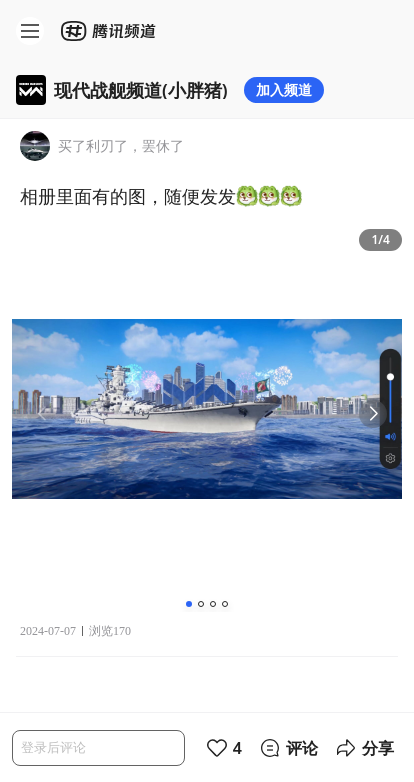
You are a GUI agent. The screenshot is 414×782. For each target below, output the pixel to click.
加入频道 (284, 89)
